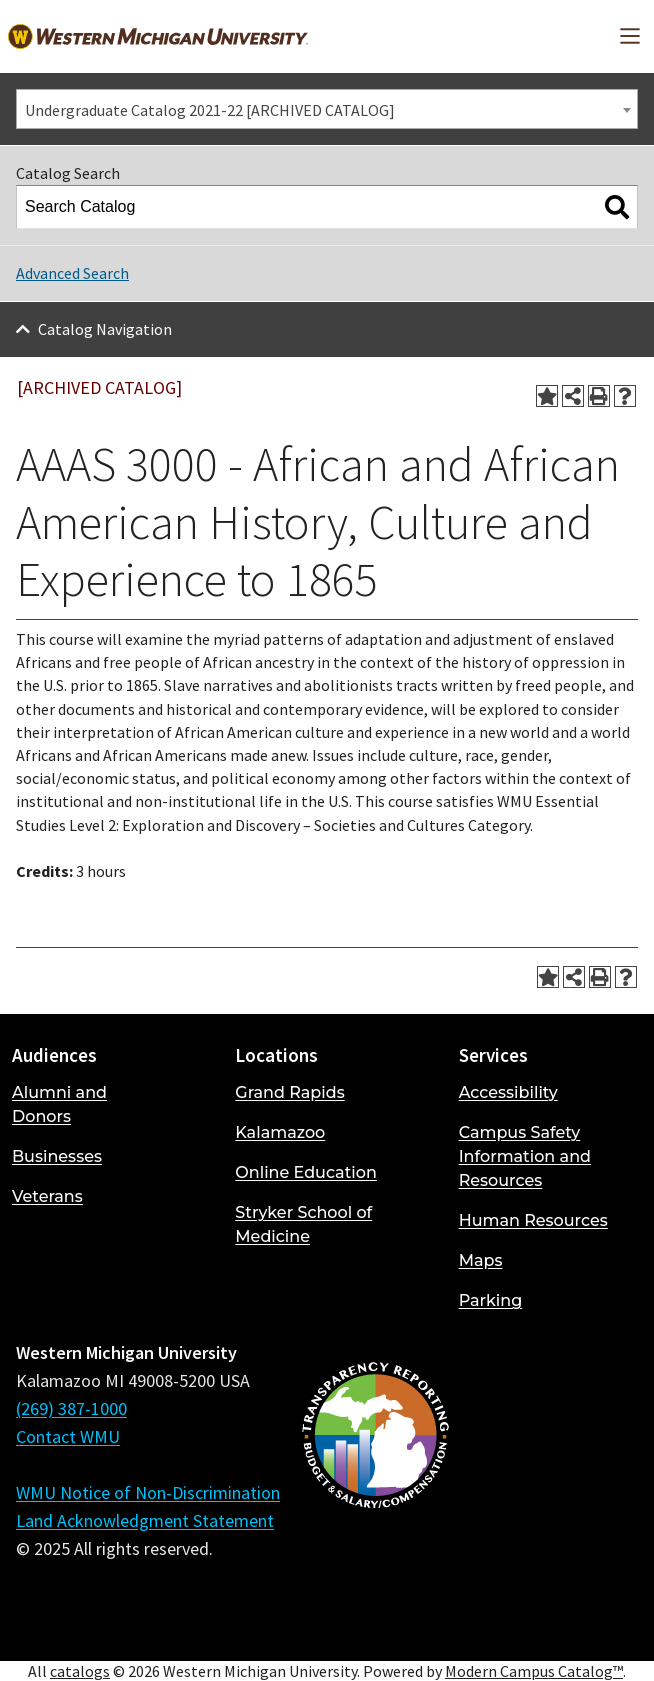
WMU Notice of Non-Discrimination (148, 1492)
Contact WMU (68, 1436)
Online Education (305, 1172)
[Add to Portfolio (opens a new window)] (547, 396)
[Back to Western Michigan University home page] (158, 36)
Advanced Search (72, 273)
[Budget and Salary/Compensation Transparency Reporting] (375, 1488)
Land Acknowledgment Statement (145, 1520)
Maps (481, 1260)
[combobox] (327, 109)
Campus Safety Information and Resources (525, 1156)
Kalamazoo (280, 1132)
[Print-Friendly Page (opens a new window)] (599, 396)
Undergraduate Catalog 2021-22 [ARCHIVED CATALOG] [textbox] (210, 110)
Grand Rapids (289, 1092)
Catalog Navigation (105, 329)
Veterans (47, 1196)
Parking (491, 1300)
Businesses (57, 1156)
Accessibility (508, 1092)
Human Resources (533, 1220)
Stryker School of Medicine (303, 1224)
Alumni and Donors (59, 1104)
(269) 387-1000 (71, 1408)
